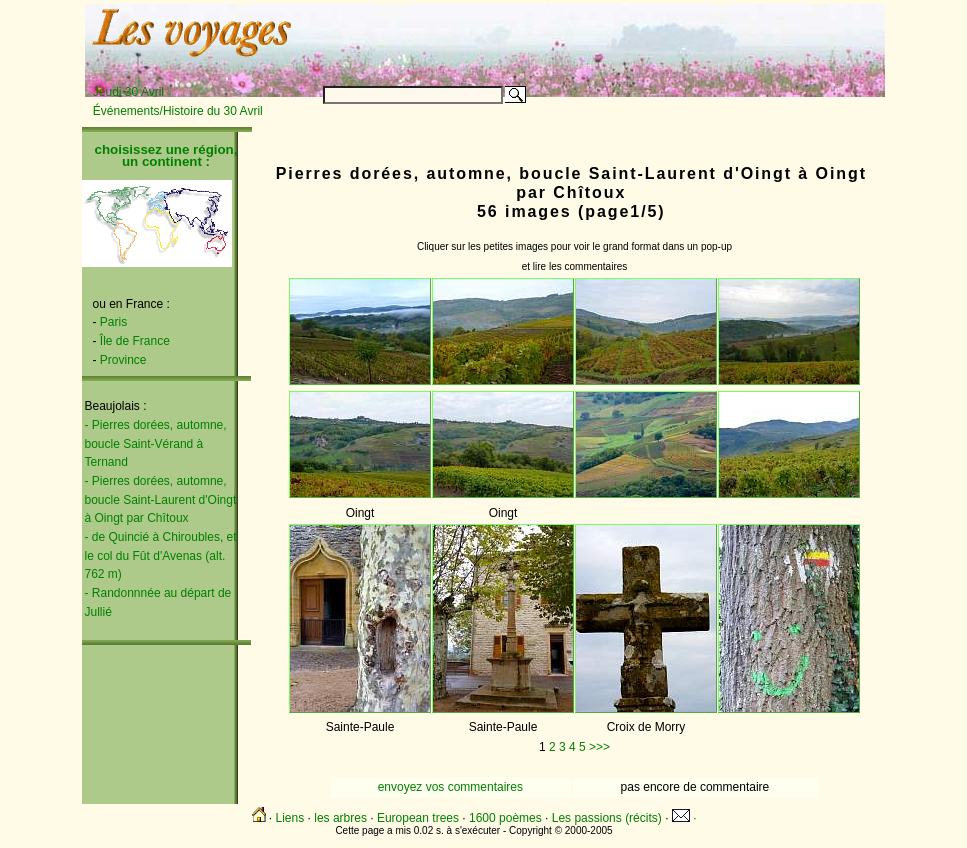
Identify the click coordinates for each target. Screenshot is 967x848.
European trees (418, 818)
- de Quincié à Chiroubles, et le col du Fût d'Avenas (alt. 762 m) (161, 555)
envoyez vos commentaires (450, 787)
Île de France (135, 341)
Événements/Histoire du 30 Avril (178, 111)
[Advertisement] (635, 37)
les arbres (340, 818)
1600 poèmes (505, 818)
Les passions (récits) (607, 818)
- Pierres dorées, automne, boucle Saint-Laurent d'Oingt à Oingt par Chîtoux (161, 499)
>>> (599, 747)
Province (123, 360)
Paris (113, 322)
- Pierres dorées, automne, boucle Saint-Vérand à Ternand (156, 443)
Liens (290, 818)
